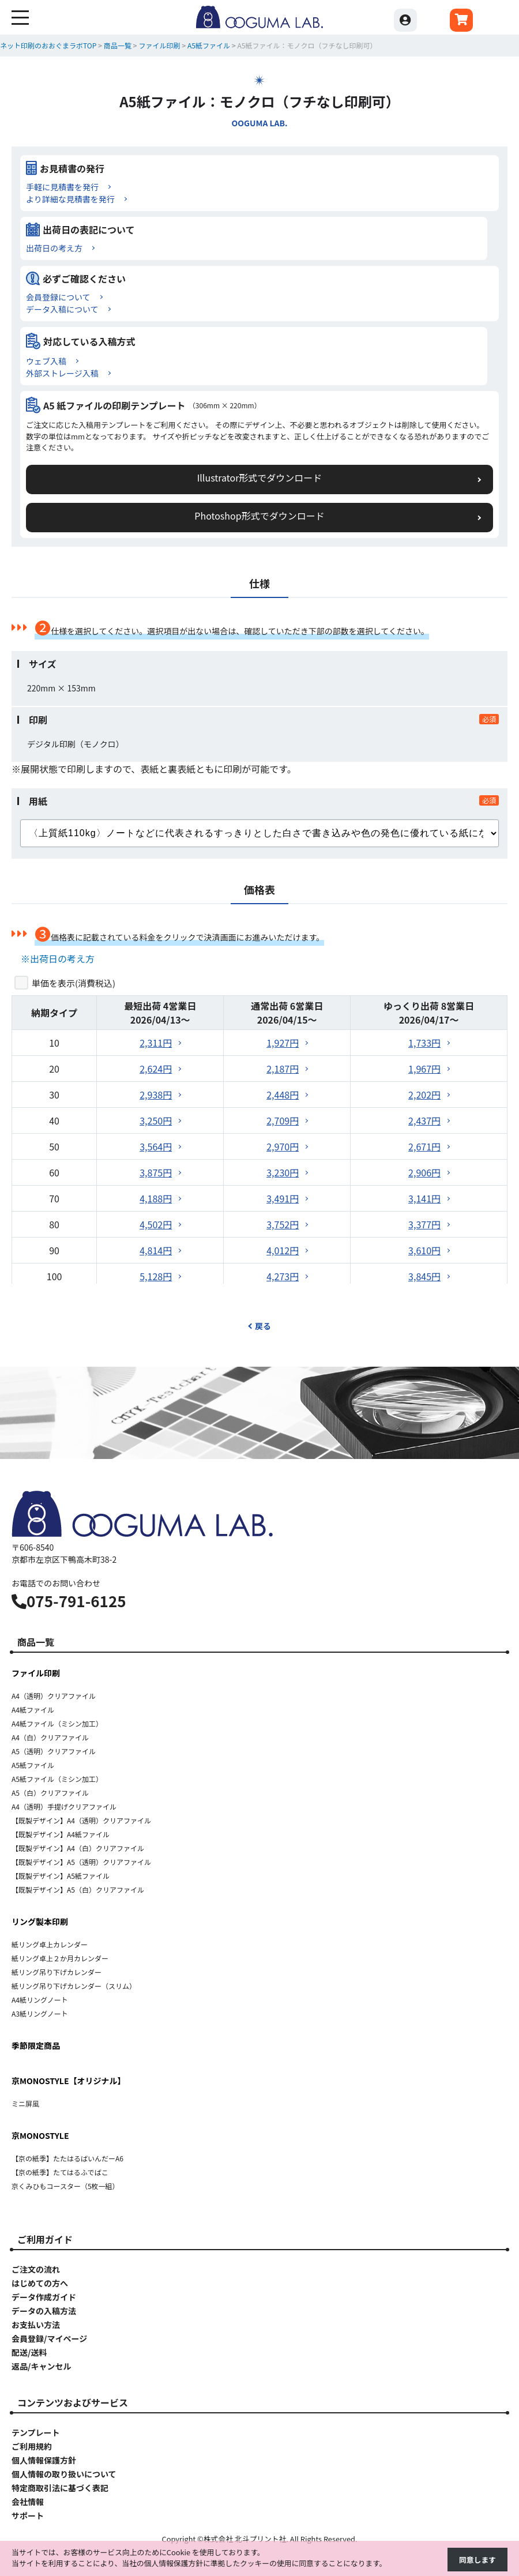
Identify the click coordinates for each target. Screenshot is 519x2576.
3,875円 (156, 1172)
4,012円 (282, 1250)
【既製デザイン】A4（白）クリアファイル (78, 1848)
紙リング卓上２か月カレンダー (60, 1958)
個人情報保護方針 (44, 2460)
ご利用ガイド (45, 2239)
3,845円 (424, 1276)
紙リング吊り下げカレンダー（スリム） (74, 1986)
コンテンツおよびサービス (72, 2402)
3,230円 (282, 1172)
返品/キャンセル (41, 2366)
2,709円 (282, 1120)
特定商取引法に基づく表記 (60, 2488)
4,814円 (156, 1250)
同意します (477, 2559)
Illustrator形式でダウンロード (259, 477)
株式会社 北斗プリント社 (245, 2538)
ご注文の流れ (36, 2269)
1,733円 (424, 1043)
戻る (259, 1326)
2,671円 (424, 1146)
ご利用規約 (32, 2446)
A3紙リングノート (40, 2013)
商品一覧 (35, 1642)
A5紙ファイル (33, 1765)
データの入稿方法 (44, 2310)
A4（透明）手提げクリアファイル (64, 1806)
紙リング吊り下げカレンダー (56, 1972)
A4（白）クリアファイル (50, 1737)
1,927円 (282, 1043)
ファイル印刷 (36, 1673)
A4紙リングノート (40, 2000)
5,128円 (156, 1276)
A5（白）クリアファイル (50, 1792)
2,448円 (282, 1094)
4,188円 (156, 1198)
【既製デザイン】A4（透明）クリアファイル (81, 1820)
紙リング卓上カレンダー (50, 1944)
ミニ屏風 (25, 2103)
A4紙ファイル (33, 1709)
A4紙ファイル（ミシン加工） (57, 1723)
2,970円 (282, 1146)
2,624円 (156, 1068)
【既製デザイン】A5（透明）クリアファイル (81, 1862)
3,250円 (156, 1120)
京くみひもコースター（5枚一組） (65, 2186)
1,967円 (424, 1068)
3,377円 (424, 1224)
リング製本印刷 (40, 1921)
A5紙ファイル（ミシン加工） (57, 1779)
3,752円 (282, 1224)
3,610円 (424, 1250)
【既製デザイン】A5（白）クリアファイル (78, 1889)
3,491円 (282, 1198)
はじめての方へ (40, 2283)
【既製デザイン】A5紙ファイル (61, 1876)
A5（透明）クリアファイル (54, 1751)
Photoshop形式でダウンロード (259, 515)
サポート (28, 2515)
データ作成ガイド (44, 2297)
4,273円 (282, 1276)
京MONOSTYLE (40, 2135)
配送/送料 (29, 2352)
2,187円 (282, 1068)
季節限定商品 (36, 2045)
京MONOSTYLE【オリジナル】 (69, 2080)
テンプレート (36, 2432)
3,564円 (156, 1146)
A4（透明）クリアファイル (54, 1696)
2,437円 (424, 1120)
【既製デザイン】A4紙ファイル (61, 1834)
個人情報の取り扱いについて (64, 2474)
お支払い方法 (36, 2324)
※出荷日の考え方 (58, 958)
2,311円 (156, 1043)
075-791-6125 (69, 1600)
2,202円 (424, 1094)
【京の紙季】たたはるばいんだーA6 (67, 2158)
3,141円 (424, 1198)
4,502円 (156, 1224)
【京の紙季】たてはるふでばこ (60, 2172)
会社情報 (28, 2501)
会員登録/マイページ (49, 2338)
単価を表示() (73, 983)
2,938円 (156, 1094)
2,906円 (424, 1172)
